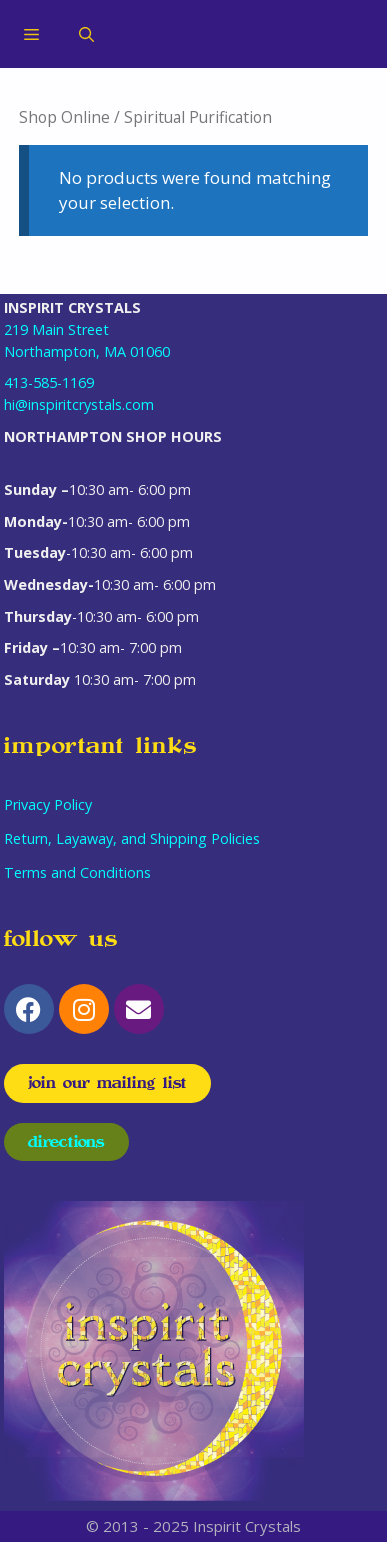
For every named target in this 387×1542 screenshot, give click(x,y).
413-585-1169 (49, 382)
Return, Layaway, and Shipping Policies (132, 838)
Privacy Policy (48, 804)
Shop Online (64, 117)
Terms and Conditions (77, 872)
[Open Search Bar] (86, 34)
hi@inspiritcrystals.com (79, 404)
